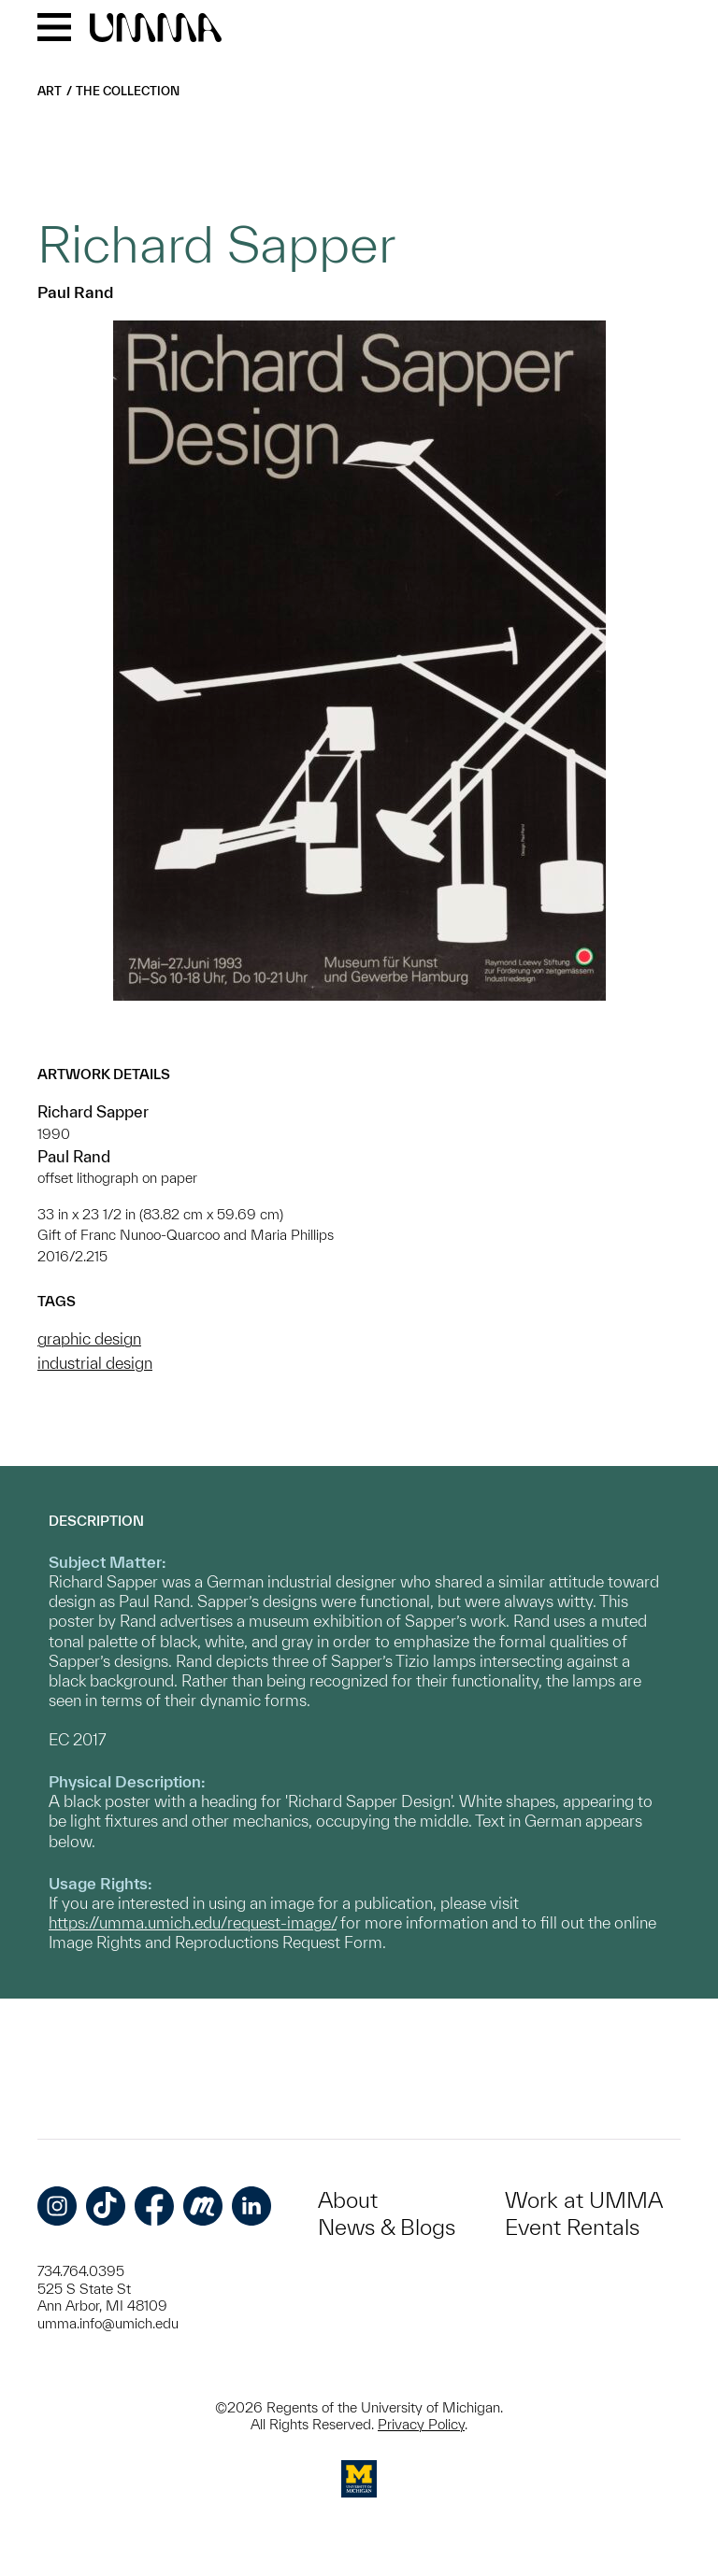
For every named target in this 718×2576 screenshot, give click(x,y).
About (348, 2200)
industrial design (94, 1363)
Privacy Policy (421, 2424)
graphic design (89, 1338)
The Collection (128, 91)
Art (49, 91)
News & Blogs (386, 2227)
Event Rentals (572, 2227)
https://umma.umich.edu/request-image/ (193, 1922)
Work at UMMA (584, 2200)
